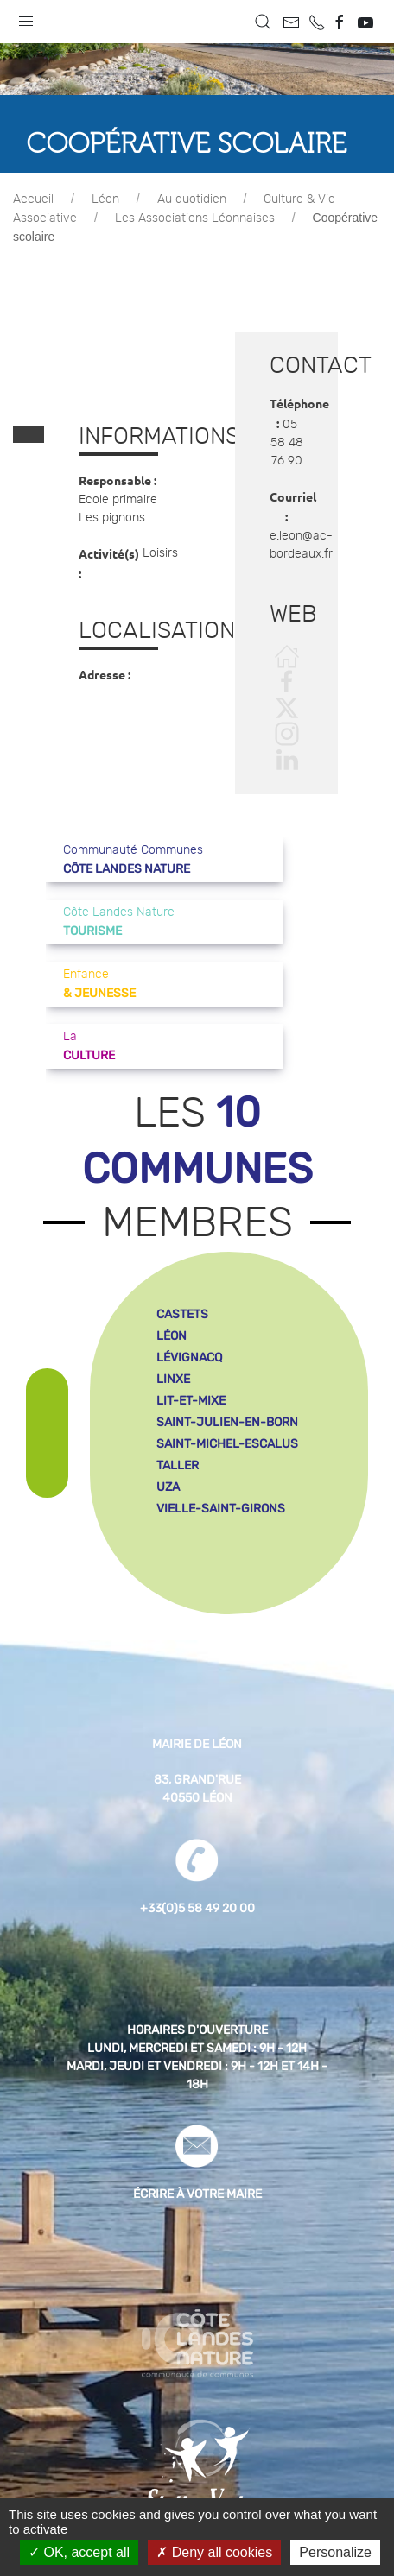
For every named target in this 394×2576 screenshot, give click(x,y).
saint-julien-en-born (227, 1422)
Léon (105, 199)
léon (171, 1336)
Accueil (33, 199)
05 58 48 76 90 (286, 443)
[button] (26, 17)
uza (168, 1487)
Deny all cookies (214, 2552)
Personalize (335, 2552)
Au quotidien (191, 199)
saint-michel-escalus (227, 1443)
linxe (173, 1379)
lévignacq (189, 1357)
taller (177, 1465)
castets (182, 1314)
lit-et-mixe (191, 1400)
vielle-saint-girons (220, 1508)
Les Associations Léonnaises (195, 218)
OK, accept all (79, 2552)
